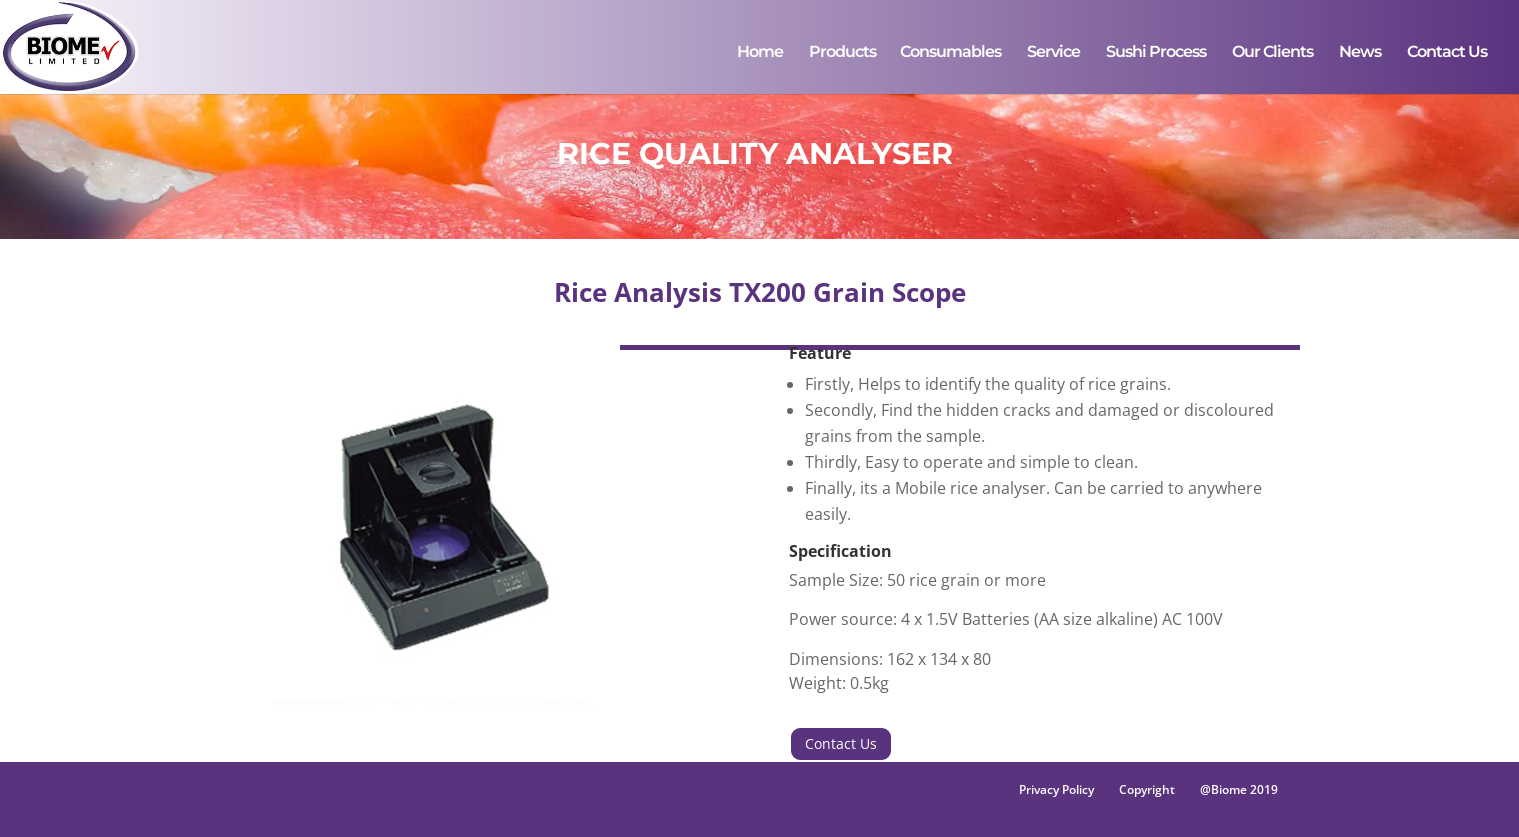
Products (842, 53)
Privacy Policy (1056, 789)
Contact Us (1447, 53)
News (1360, 53)
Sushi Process (1156, 53)
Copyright (1147, 789)
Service (1053, 53)
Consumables (950, 53)
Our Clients (1272, 53)
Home (760, 53)
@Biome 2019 (1239, 789)
